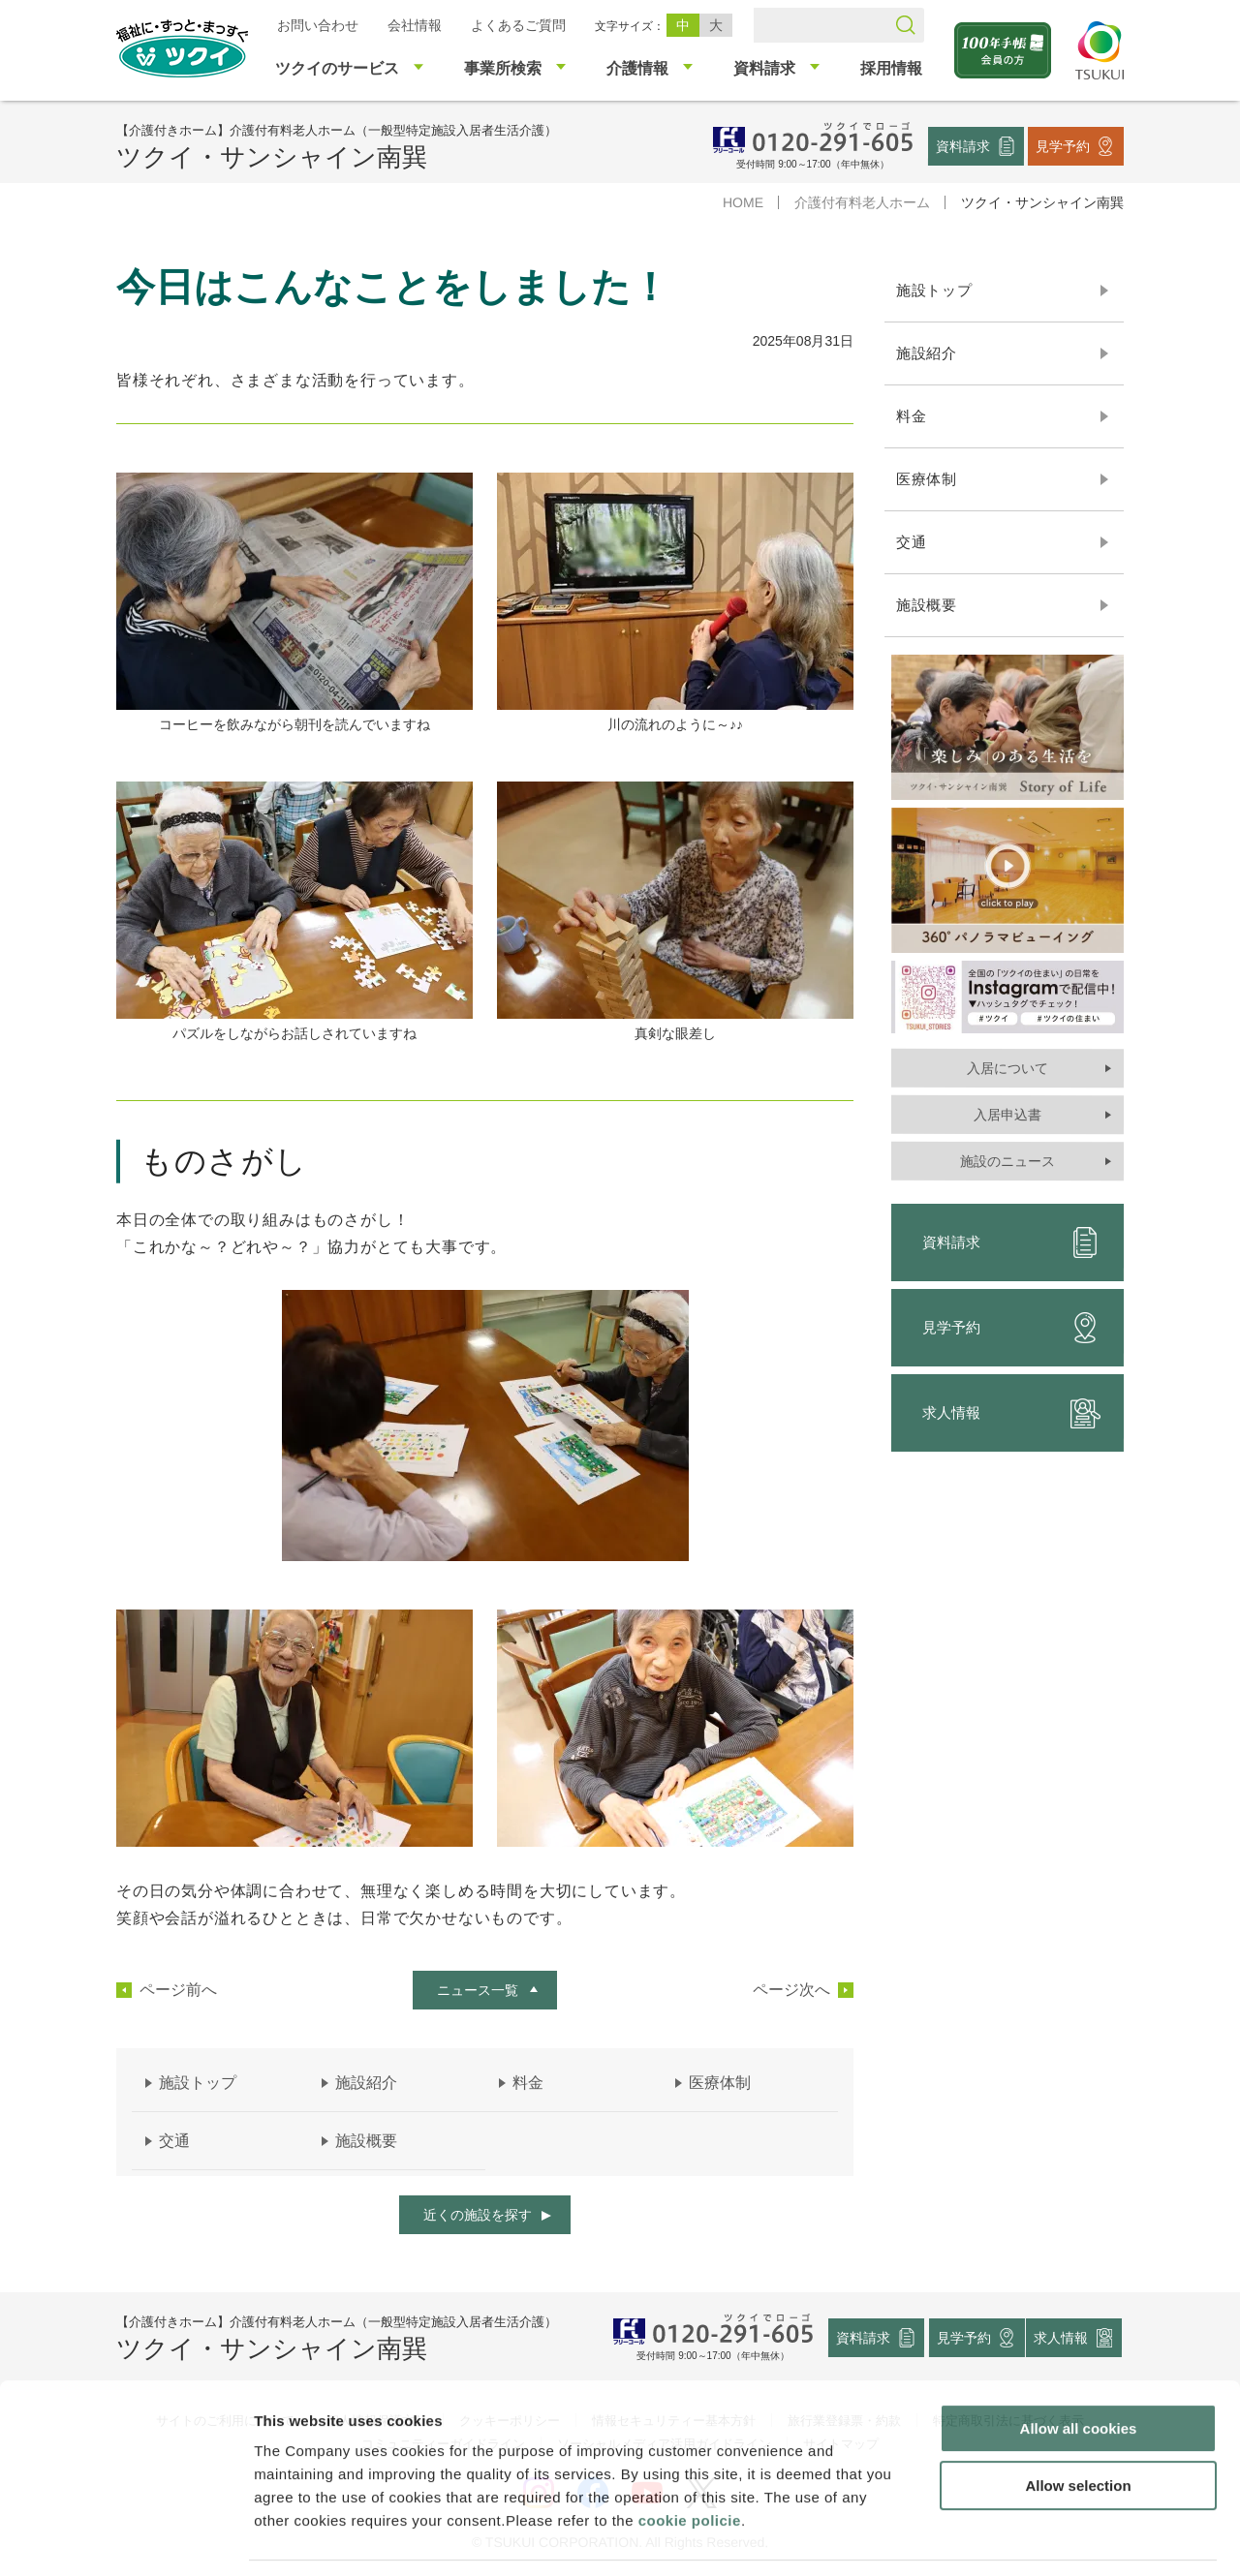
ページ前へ (178, 1990)
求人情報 (1011, 1412)
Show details (1017, 2538)
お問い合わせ (317, 25)
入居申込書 (1007, 1114)
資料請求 (963, 145)
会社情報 (415, 25)
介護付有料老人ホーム (862, 202)
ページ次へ (791, 1990)
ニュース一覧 (477, 1990)
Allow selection (1078, 2424)
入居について (1007, 1068)
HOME (743, 202)
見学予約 (1063, 145)
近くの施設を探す (477, 2215)
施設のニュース (1007, 1161)
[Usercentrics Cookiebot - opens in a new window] (124, 2538)
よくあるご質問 (518, 25)
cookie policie (689, 2459)
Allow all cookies (1078, 2367)
